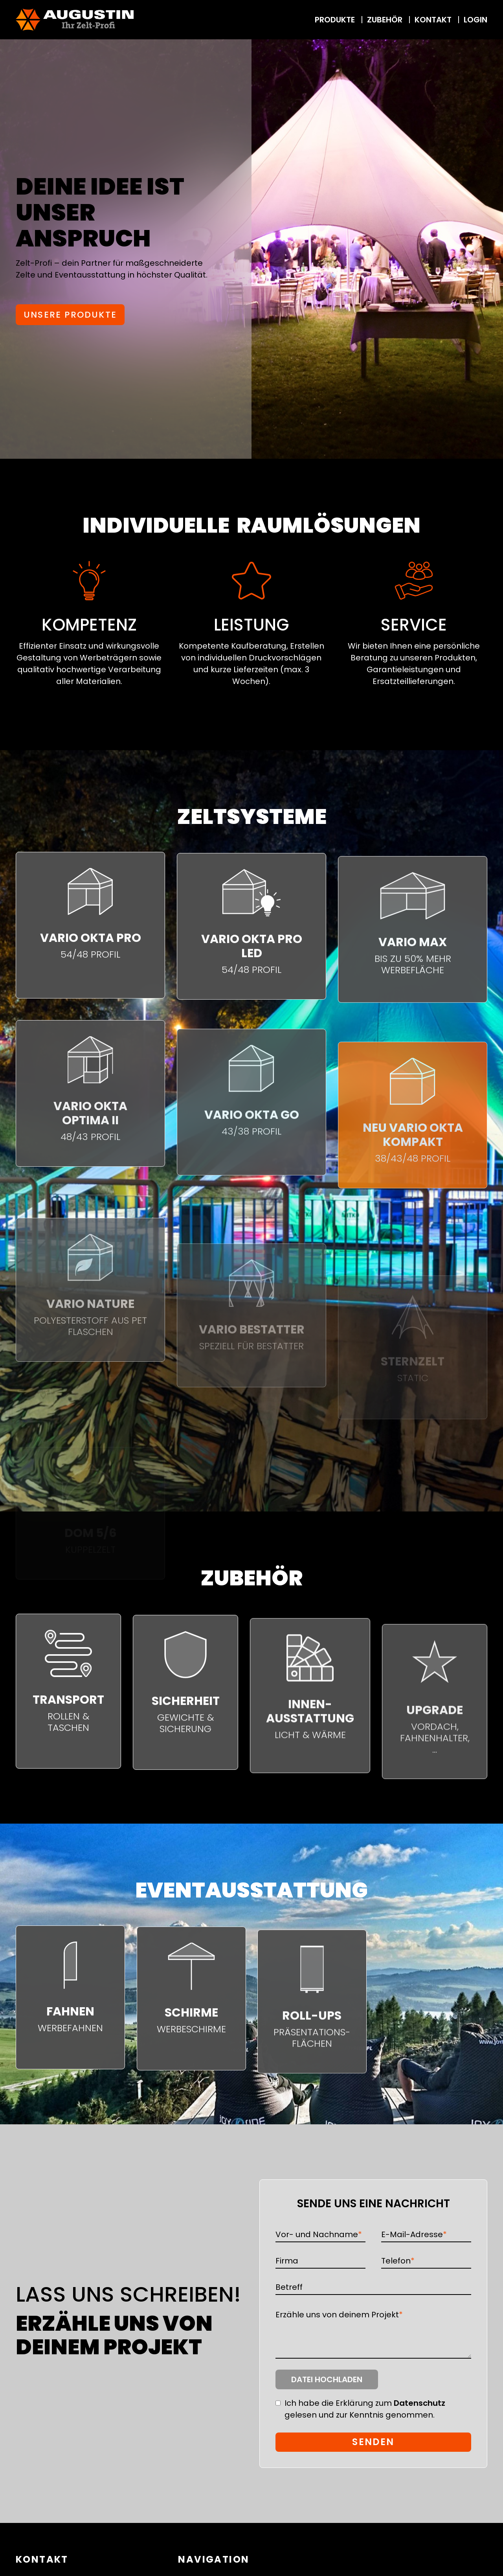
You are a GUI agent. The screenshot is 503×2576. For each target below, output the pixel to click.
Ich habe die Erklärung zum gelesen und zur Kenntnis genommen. (365, 2409)
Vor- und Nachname (318, 2234)
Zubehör (385, 19)
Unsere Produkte (70, 315)
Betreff (289, 2287)
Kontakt (434, 19)
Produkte (336, 19)
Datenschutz (419, 2403)
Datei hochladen (326, 2379)
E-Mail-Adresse (414, 2234)
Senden (373, 2441)
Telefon (398, 2260)
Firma (286, 2260)
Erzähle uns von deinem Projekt (339, 2314)
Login (475, 19)
